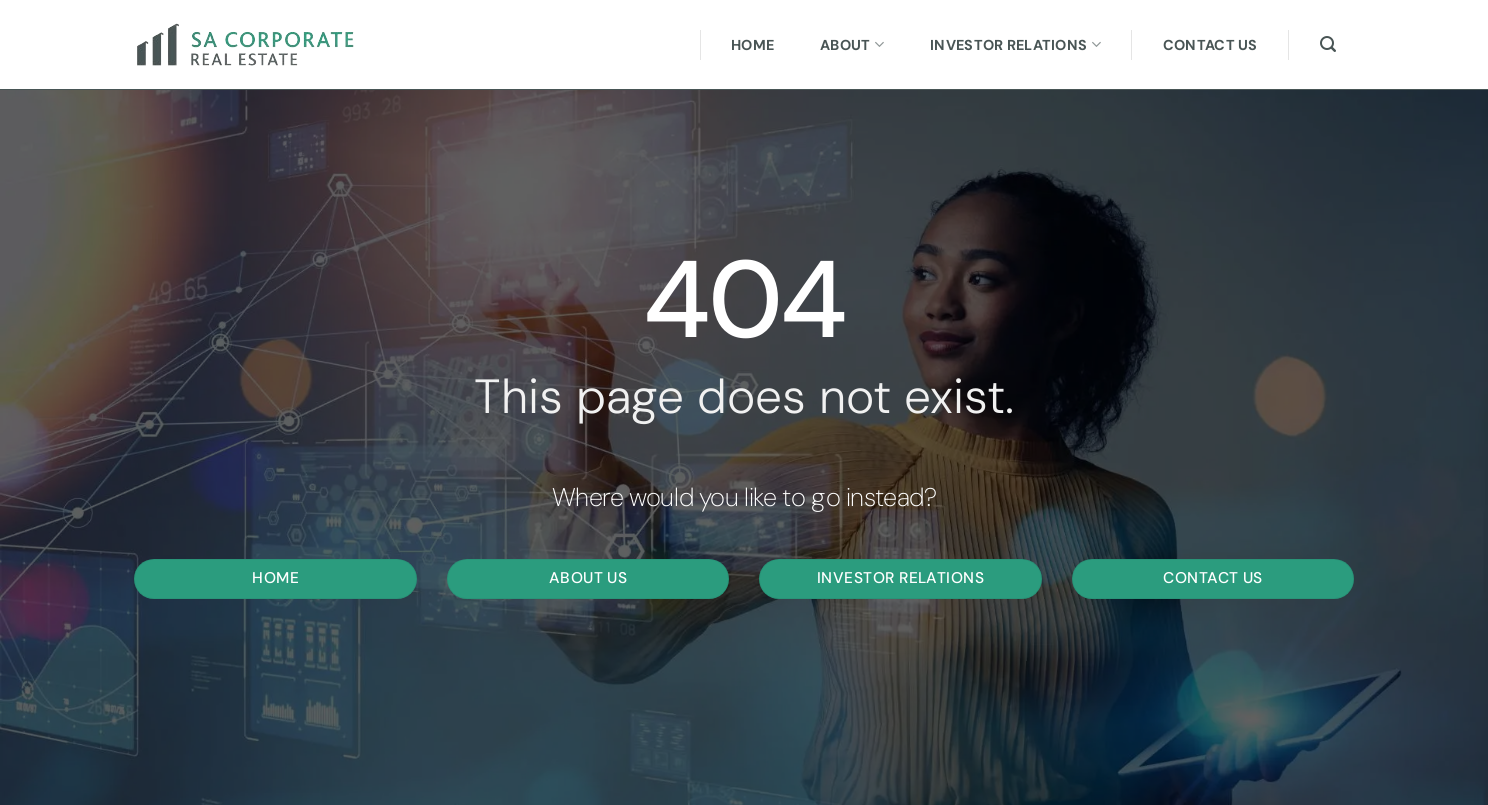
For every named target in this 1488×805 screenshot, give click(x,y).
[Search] (1328, 44)
